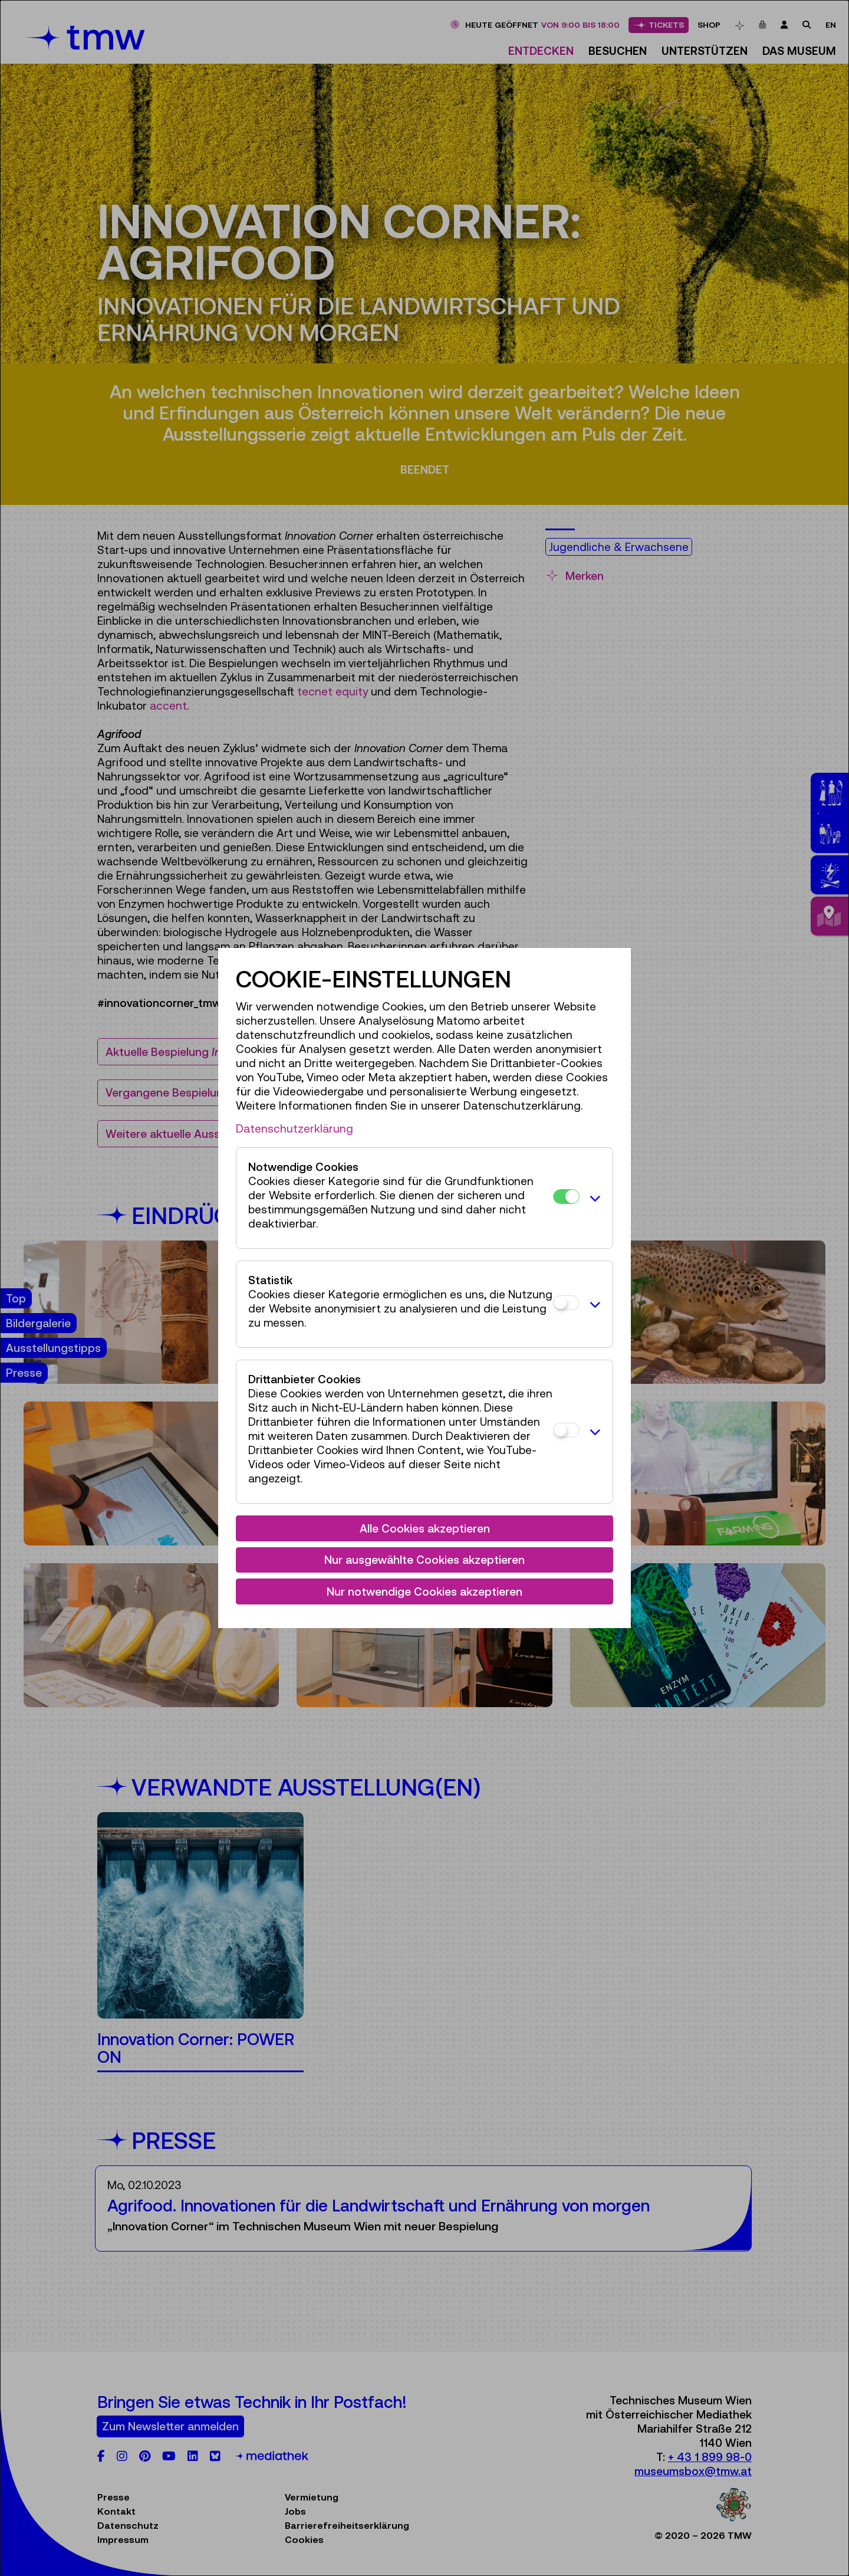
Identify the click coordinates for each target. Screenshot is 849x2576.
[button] (593, 1198)
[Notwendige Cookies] (566, 1196)
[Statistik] (566, 1302)
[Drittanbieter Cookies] (566, 1430)
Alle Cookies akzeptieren (425, 1528)
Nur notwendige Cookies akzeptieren (424, 1591)
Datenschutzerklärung (294, 1128)
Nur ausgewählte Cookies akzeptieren (424, 1559)
